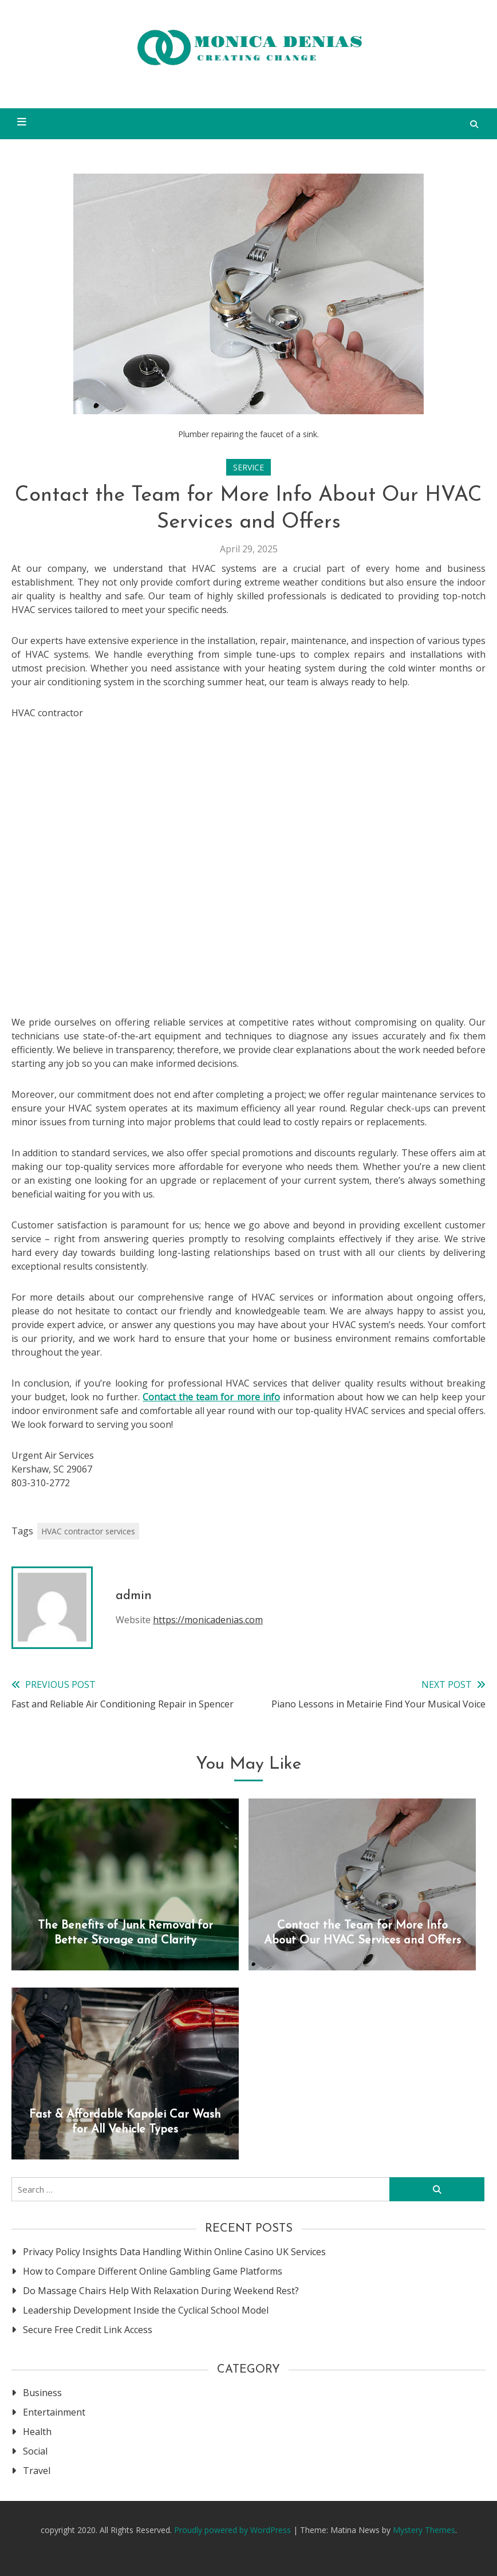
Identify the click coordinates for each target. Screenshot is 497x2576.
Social (35, 2451)
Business (42, 2392)
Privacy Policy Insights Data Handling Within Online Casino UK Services (174, 2251)
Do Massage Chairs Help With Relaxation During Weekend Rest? (161, 2290)
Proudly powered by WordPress (233, 2529)
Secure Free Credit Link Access (87, 2329)
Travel (36, 2470)
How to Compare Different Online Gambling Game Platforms (152, 2271)
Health (37, 2431)
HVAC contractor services (88, 1531)
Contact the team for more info (211, 1397)
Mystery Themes (424, 2529)
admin (134, 1596)
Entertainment (54, 2412)
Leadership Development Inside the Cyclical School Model (146, 2310)
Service (248, 467)
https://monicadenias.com (208, 1619)
